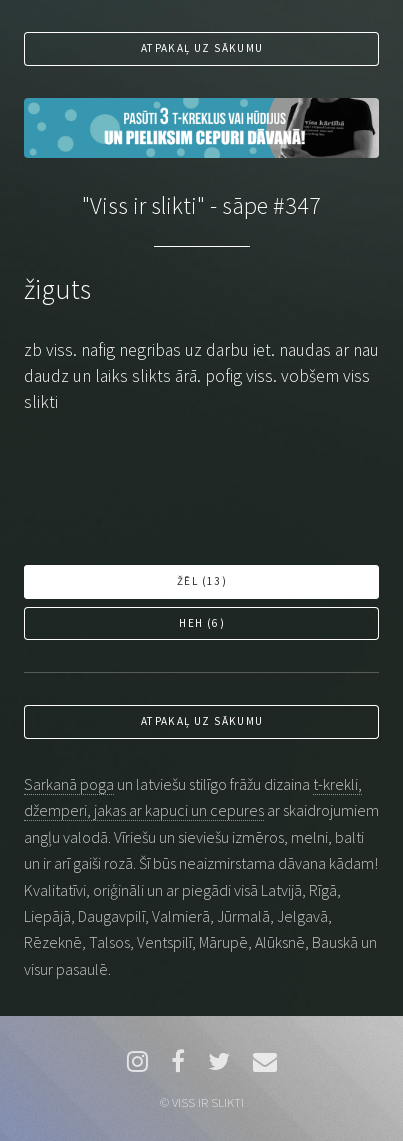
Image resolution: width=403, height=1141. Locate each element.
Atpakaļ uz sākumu (202, 48)
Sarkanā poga (69, 784)
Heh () (202, 623)
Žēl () (202, 581)
